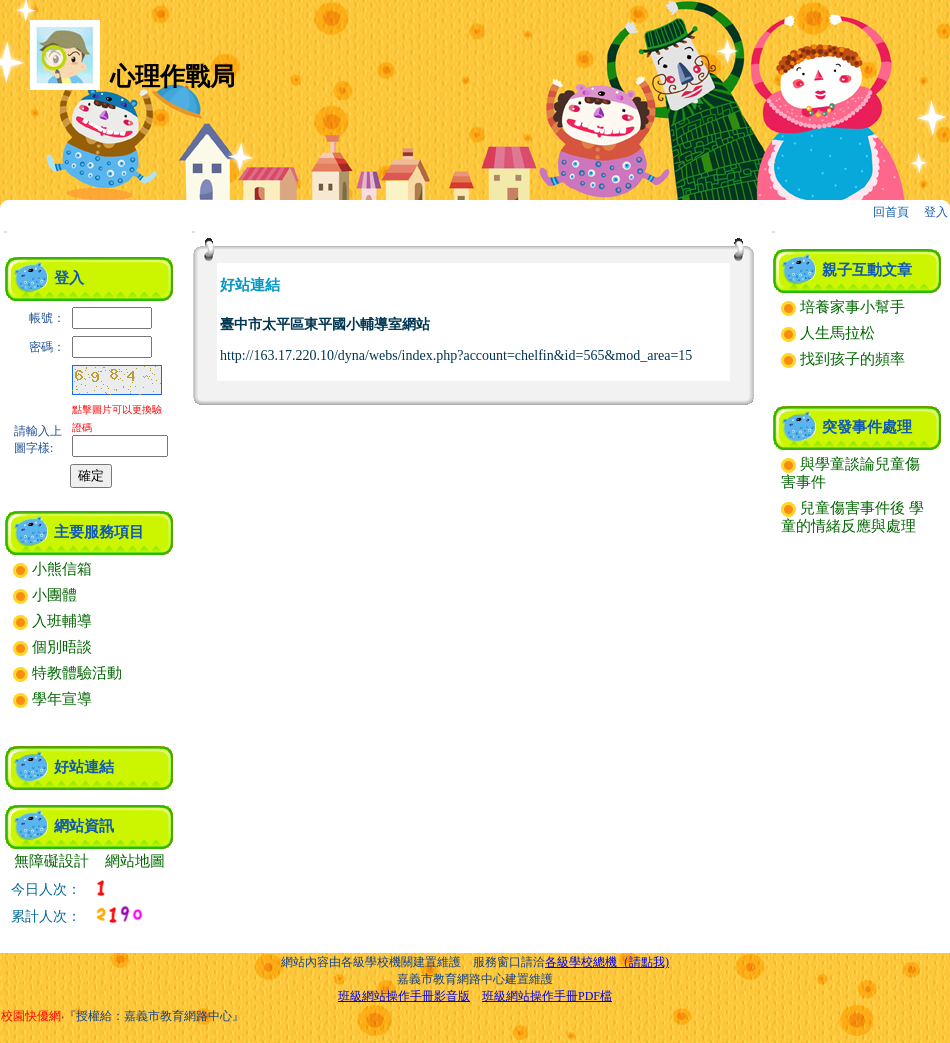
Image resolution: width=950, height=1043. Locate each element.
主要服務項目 (99, 532)
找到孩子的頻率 (843, 359)
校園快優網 (31, 1016)
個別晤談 (52, 647)
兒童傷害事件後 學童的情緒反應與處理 (852, 517)
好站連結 (84, 767)
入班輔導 (52, 621)
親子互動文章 (867, 270)
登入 (936, 212)
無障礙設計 (51, 861)
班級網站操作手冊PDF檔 (547, 996)
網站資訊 (84, 826)
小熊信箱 (52, 569)
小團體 (45, 595)
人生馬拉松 (828, 333)
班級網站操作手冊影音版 (404, 996)
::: (5, 231)
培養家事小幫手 (843, 307)
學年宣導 (52, 699)
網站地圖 (135, 861)
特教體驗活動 (67, 673)
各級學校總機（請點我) (607, 962)
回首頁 (891, 212)
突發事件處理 (867, 427)
